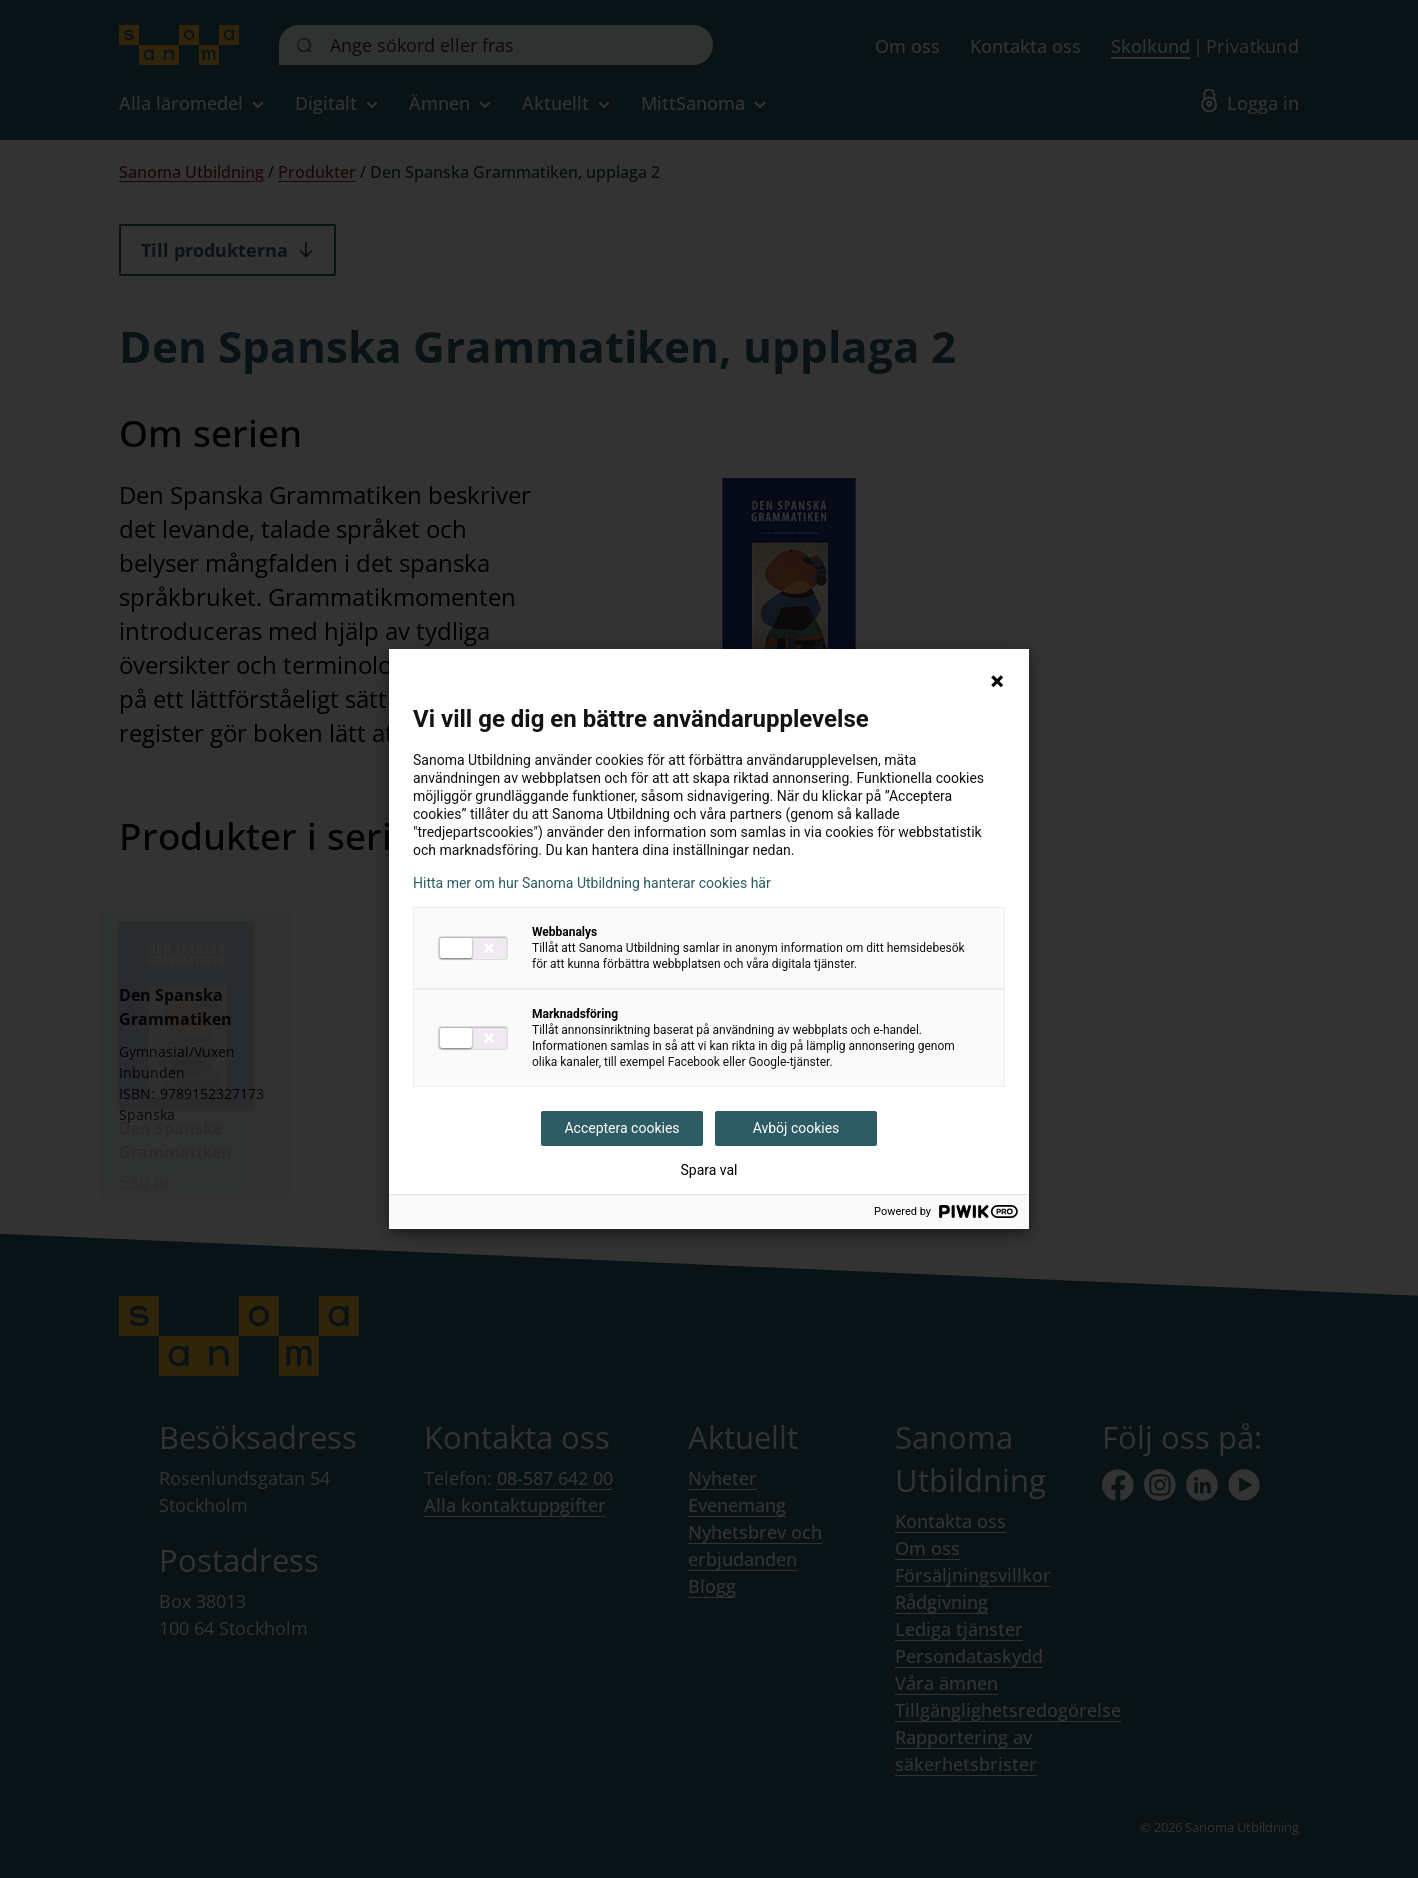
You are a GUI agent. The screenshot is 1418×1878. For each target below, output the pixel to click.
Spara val (708, 1170)
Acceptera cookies (621, 1128)
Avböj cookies (796, 1128)
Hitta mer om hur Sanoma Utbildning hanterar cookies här (592, 883)
